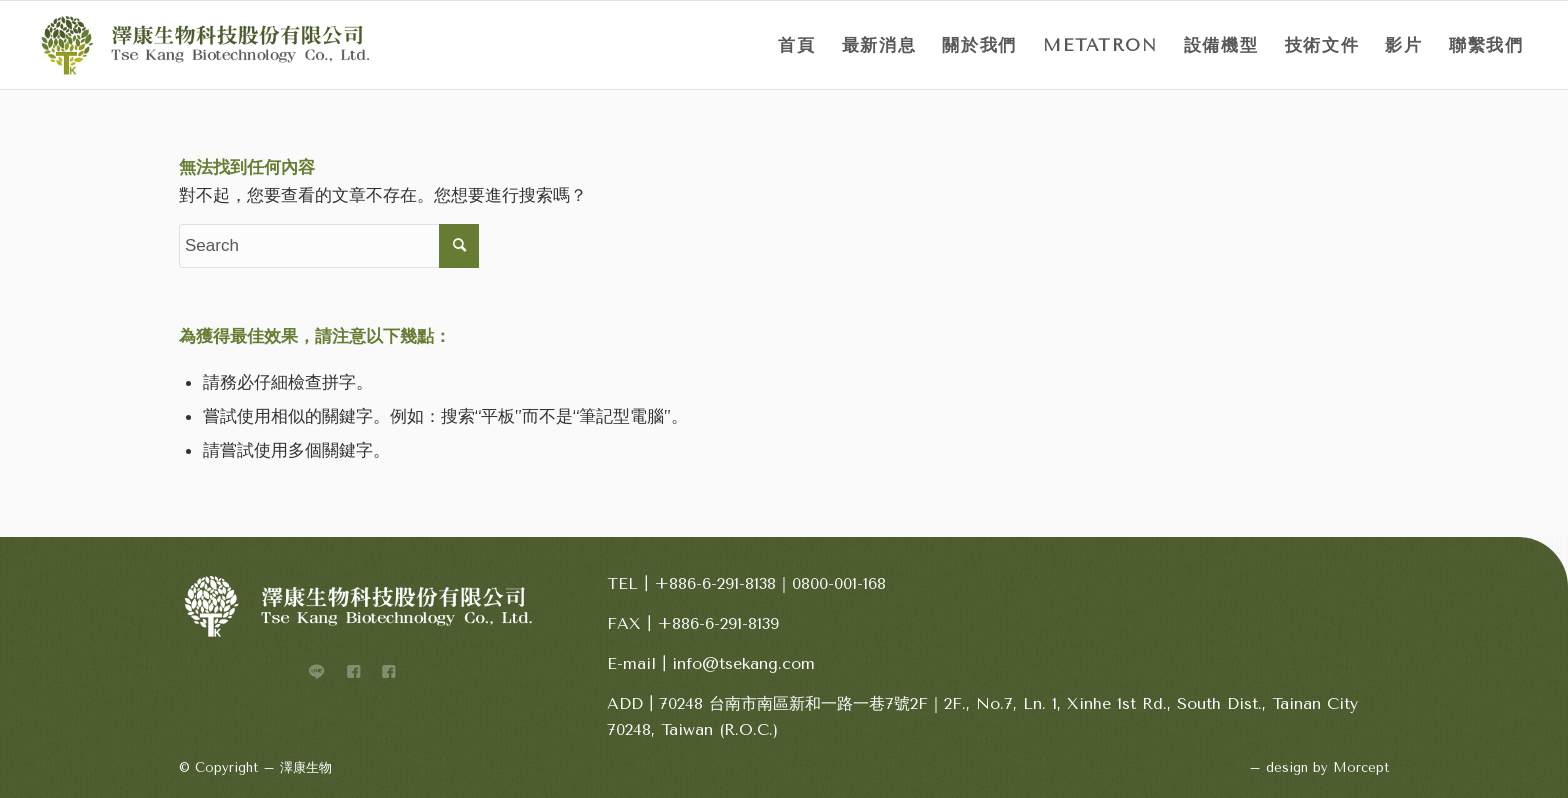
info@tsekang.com (743, 663)
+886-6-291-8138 (715, 583)
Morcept (1361, 767)
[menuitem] (796, 45)
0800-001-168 (839, 583)
